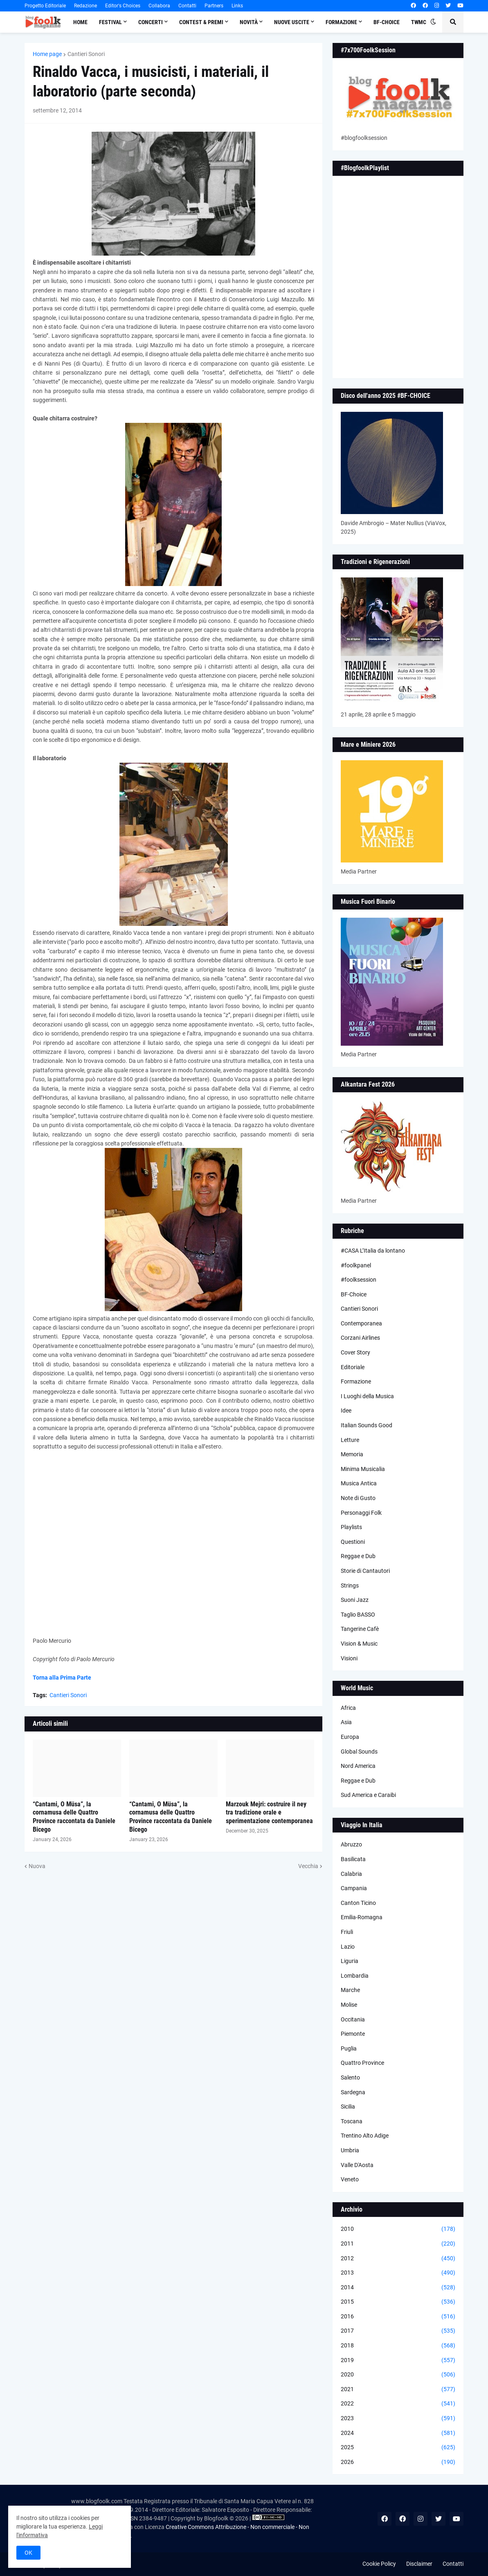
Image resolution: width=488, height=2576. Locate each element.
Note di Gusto (358, 1498)
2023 (398, 2418)
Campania (354, 1888)
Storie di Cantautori (365, 1571)
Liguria (349, 1961)
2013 (398, 2273)
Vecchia (308, 1866)
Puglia (349, 2048)
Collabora (159, 6)
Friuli (347, 1932)
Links (237, 6)
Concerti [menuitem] (150, 22)
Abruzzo (351, 1844)
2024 (398, 2433)
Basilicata (353, 1859)
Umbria (350, 2150)
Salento (350, 2077)
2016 (398, 2317)
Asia (346, 1722)
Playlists (351, 1527)
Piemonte (353, 2033)
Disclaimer (419, 2563)
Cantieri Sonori (86, 54)
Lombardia (355, 1975)
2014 (398, 2288)
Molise (349, 2004)
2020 (398, 2375)
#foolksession (358, 1279)
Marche (350, 1990)
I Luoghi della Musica (367, 1396)
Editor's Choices (122, 6)
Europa (350, 1737)
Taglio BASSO (358, 1614)
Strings (350, 1585)
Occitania (353, 2019)
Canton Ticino (358, 1903)
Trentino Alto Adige (365, 2135)
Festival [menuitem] (110, 22)
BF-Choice (354, 1294)
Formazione (356, 1381)
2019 (398, 2360)
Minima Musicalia (363, 1469)
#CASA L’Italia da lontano (373, 1250)
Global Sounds (359, 1751)
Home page (47, 54)
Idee (346, 1410)
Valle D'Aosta (357, 2165)
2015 (398, 2302)
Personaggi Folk (361, 1512)
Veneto (350, 2179)
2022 (398, 2404)
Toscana (351, 2121)
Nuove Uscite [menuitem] (291, 22)
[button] (433, 22)
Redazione (85, 6)
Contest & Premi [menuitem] (201, 22)
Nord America (358, 1766)
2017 (398, 2331)
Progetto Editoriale (45, 6)
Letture (350, 1440)
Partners (214, 6)
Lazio (348, 1946)
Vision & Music (359, 1643)
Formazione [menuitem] (341, 22)
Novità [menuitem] (249, 22)
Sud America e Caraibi (368, 1795)
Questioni (353, 1541)
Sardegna (353, 2092)
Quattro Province (362, 2062)
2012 (398, 2259)
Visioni (349, 1658)
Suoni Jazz (355, 1600)
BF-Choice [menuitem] (386, 22)
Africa (348, 1708)
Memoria (352, 1454)
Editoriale (352, 1367)
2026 (398, 2462)
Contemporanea (361, 1323)
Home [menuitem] (80, 22)
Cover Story (355, 1352)
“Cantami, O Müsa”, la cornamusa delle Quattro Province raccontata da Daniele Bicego (74, 1816)
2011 (398, 2244)
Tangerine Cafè (360, 1629)
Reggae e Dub (358, 1556)
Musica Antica (359, 1483)
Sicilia (348, 2106)
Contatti (187, 6)
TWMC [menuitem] (418, 22)
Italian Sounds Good (366, 1425)
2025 (398, 2447)
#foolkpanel (356, 1265)
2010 (398, 2229)
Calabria (351, 1874)
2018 (398, 2346)
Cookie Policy (379, 2563)
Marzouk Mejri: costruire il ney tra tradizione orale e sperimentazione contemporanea (269, 1812)
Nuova (37, 1866)
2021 (398, 2389)
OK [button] (28, 2552)
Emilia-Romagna (361, 1917)
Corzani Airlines (360, 1337)
